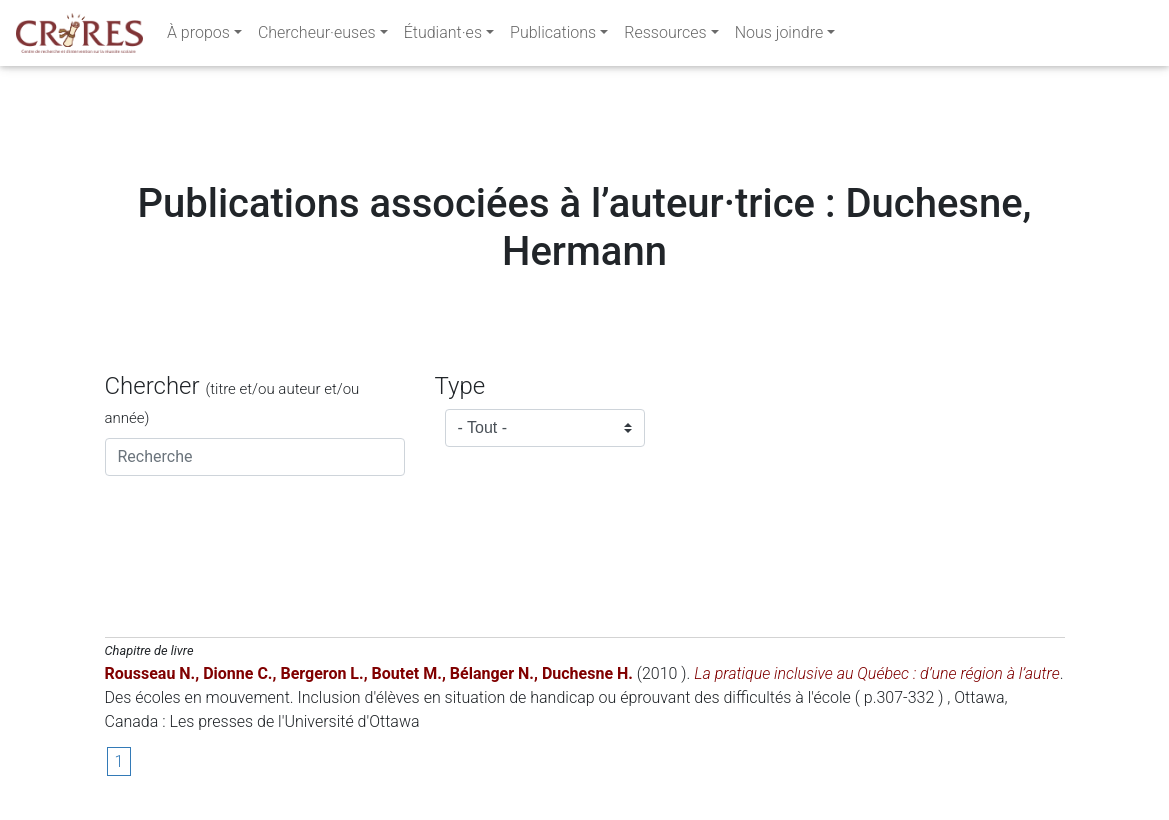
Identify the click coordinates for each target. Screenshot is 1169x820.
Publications (553, 36)
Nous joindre (779, 36)
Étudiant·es (443, 36)
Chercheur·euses (317, 36)
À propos (198, 36)
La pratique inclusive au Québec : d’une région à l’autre (876, 673)
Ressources (665, 36)
